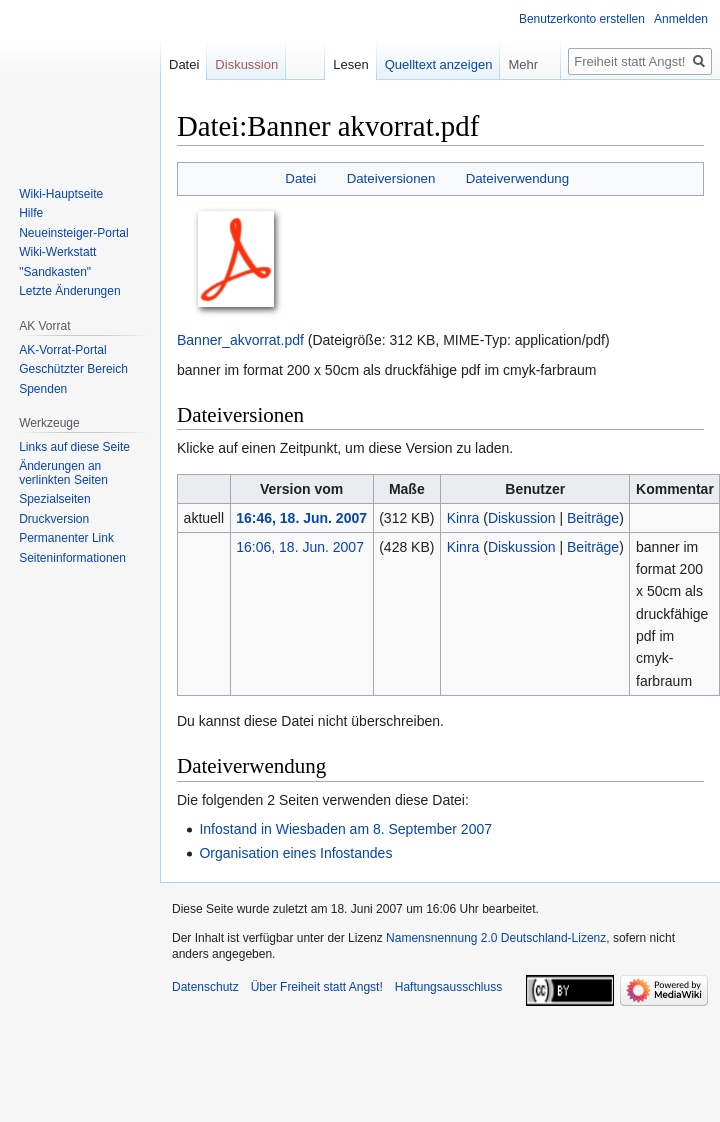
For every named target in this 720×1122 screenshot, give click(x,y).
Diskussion (522, 518)
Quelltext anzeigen (439, 64)
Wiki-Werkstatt (57, 252)
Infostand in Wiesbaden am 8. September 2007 (345, 829)
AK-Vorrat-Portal (62, 350)
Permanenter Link (66, 538)
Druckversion (54, 519)
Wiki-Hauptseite (61, 194)
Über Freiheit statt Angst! (317, 987)
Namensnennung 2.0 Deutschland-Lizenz (496, 938)
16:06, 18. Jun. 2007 (300, 547)
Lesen (350, 64)
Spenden (43, 389)
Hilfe (31, 213)
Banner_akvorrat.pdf (240, 340)
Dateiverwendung (518, 178)
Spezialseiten (54, 499)
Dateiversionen (391, 178)
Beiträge (593, 518)
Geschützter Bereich (73, 369)
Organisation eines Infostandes (295, 853)
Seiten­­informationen (72, 558)
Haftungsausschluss (448, 987)
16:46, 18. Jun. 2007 (301, 518)
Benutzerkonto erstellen (582, 19)
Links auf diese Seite (74, 447)
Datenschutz (205, 987)
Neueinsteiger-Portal (73, 233)
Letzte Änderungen (69, 291)
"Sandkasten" (55, 272)
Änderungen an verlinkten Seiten (63, 473)
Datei (300, 178)
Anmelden (681, 19)
